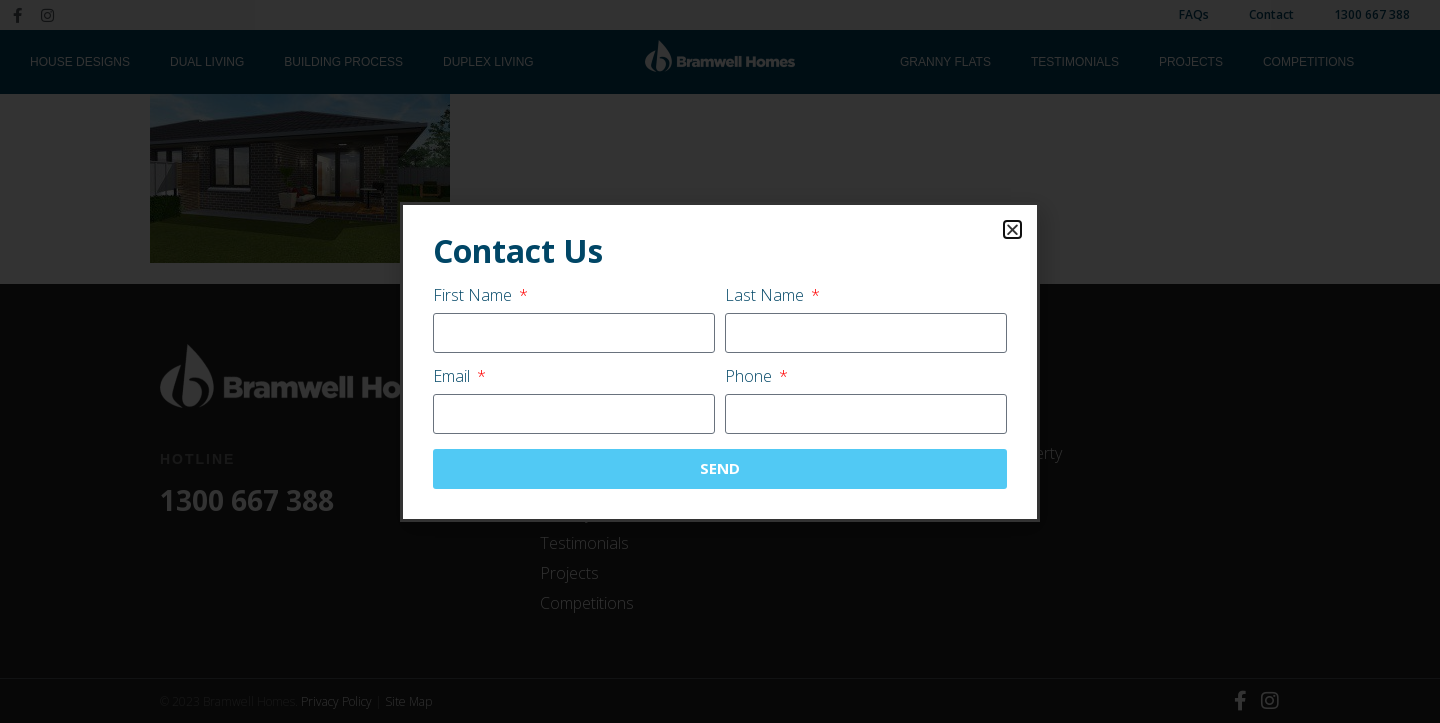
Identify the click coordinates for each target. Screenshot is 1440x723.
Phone (750, 377)
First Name (474, 296)
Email (453, 377)
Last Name (766, 296)
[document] (720, 361)
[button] (1012, 229)
